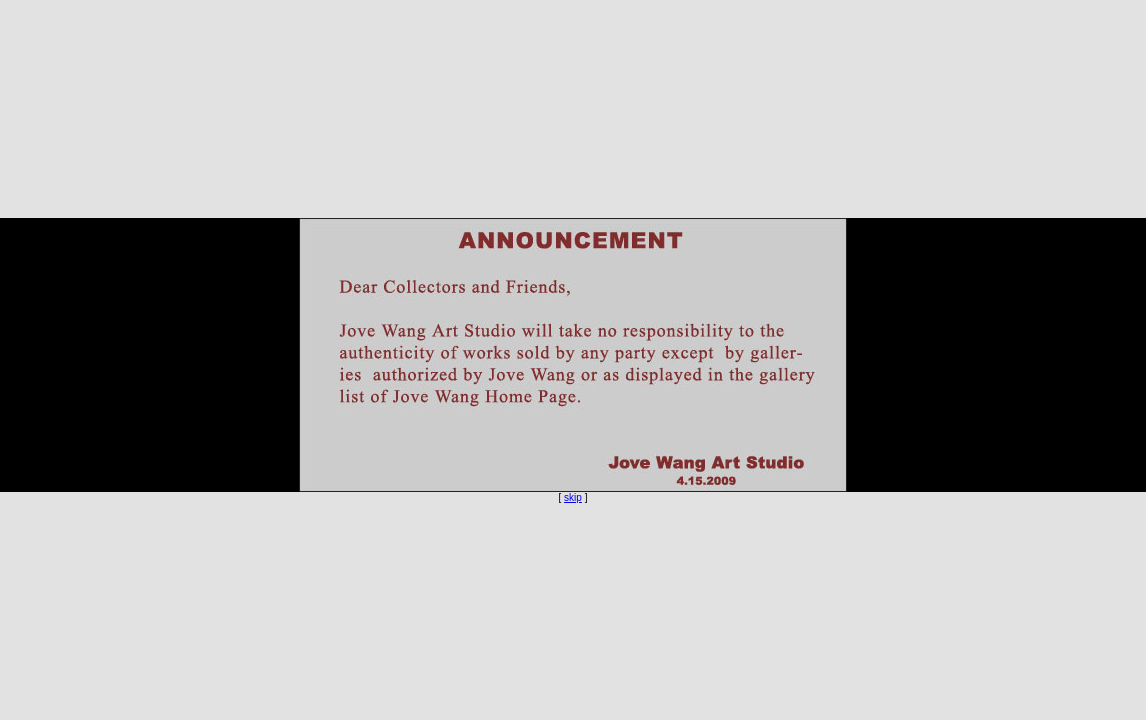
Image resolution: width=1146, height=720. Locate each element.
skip (573, 497)
